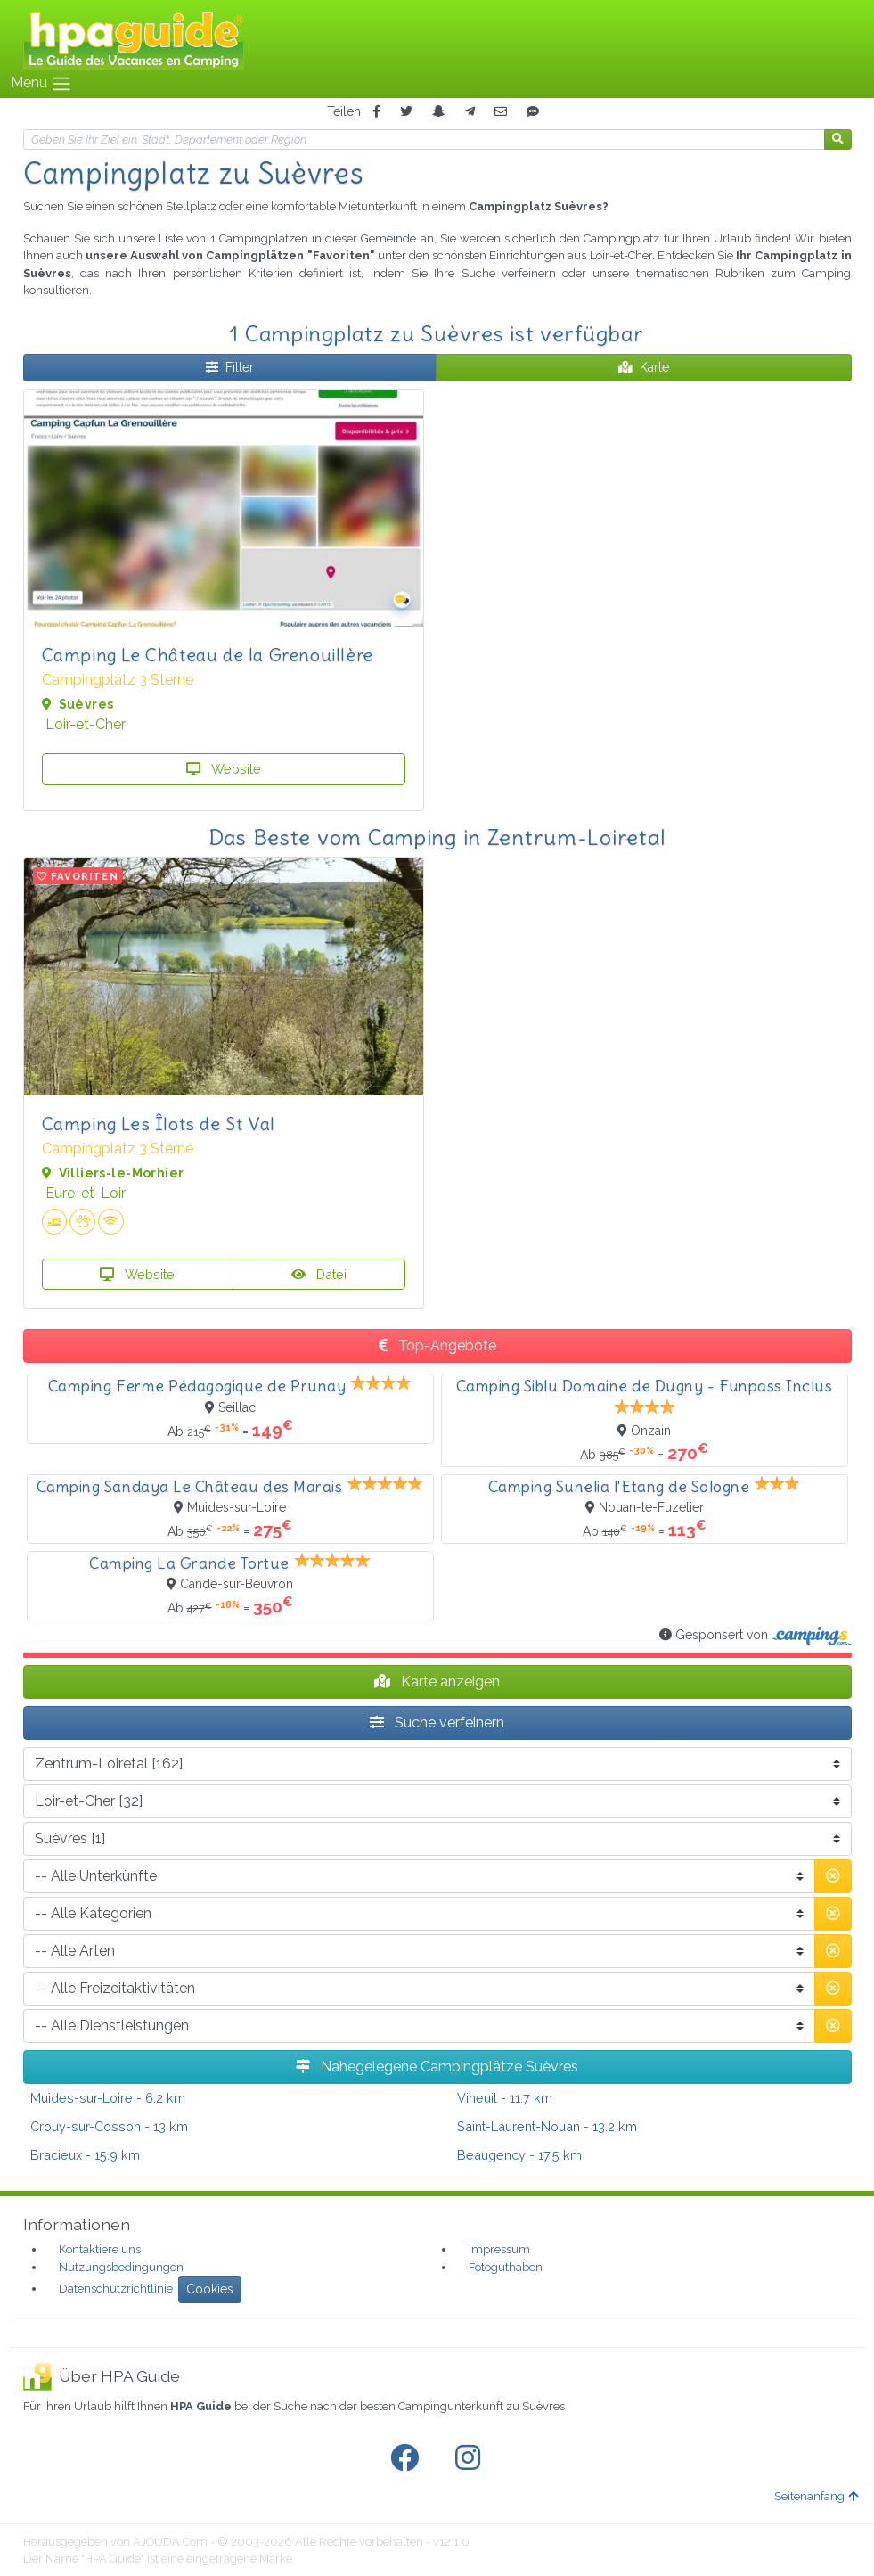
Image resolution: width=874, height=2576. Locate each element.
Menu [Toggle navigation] (41, 83)
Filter (230, 367)
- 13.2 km (547, 2126)
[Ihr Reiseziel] (424, 139)
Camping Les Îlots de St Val (158, 1123)
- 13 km (109, 2126)
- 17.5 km (519, 2154)
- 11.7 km (504, 2097)
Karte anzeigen (437, 1681)
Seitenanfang (816, 2496)
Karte (643, 367)
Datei (319, 1274)
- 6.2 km (107, 2097)
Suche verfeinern (437, 1722)
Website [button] (223, 768)
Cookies (209, 2289)
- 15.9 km (85, 2154)
